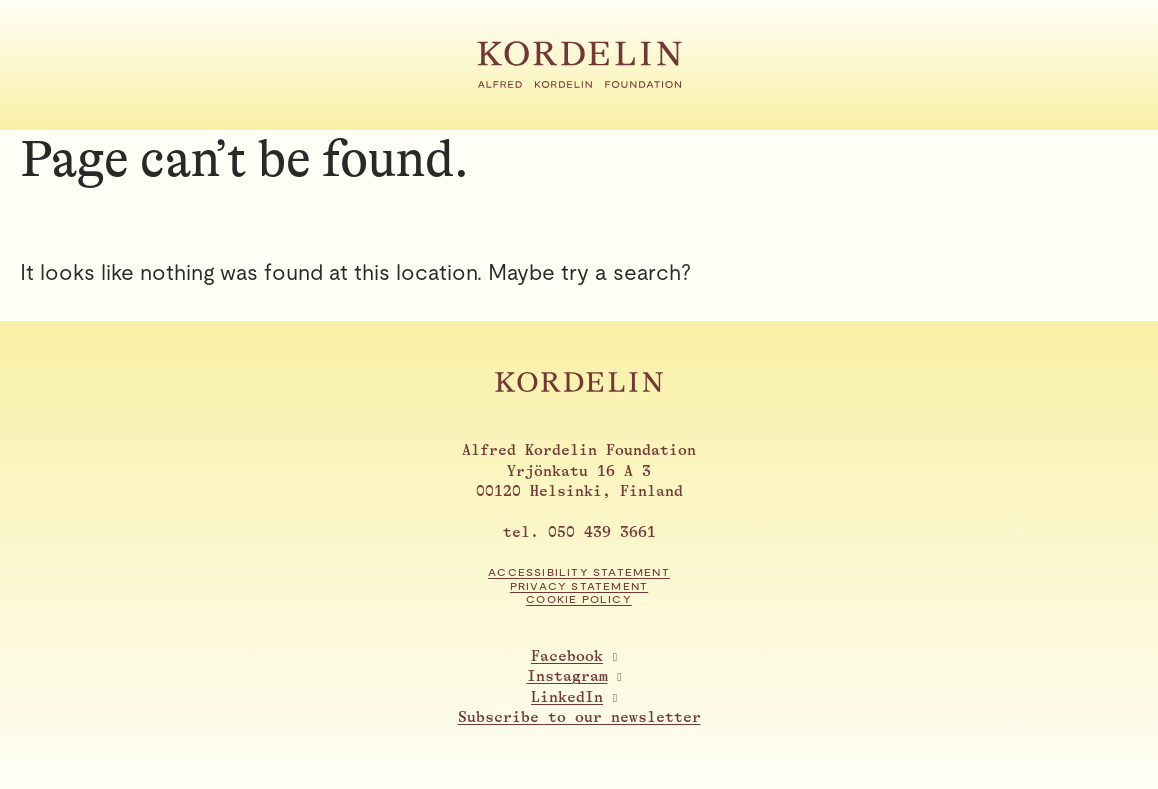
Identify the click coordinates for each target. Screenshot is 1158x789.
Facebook (567, 656)
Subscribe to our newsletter (579, 717)
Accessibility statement (579, 572)
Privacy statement (579, 586)
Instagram (567, 676)
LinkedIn (567, 697)
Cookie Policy (579, 599)
